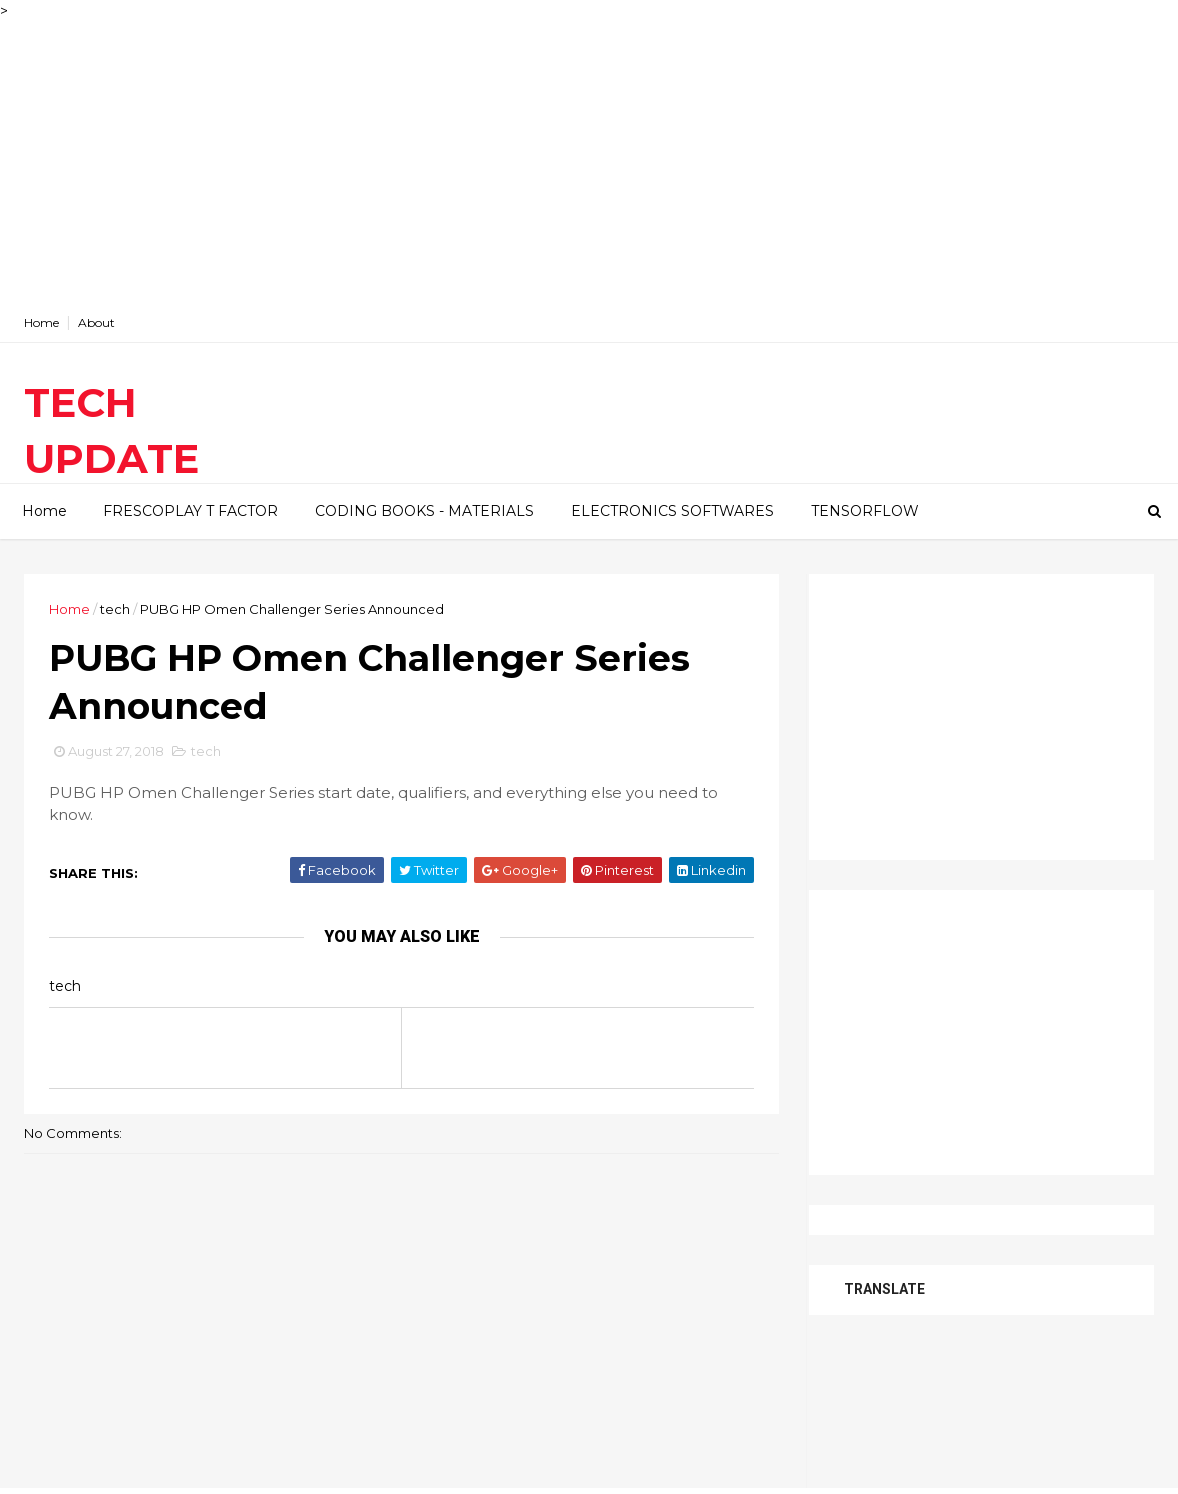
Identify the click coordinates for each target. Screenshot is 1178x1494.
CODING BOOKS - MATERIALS (424, 511)
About (96, 322)
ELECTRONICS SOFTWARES (672, 511)
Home (41, 322)
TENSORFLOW (865, 511)
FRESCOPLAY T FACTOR (190, 511)
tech (115, 609)
